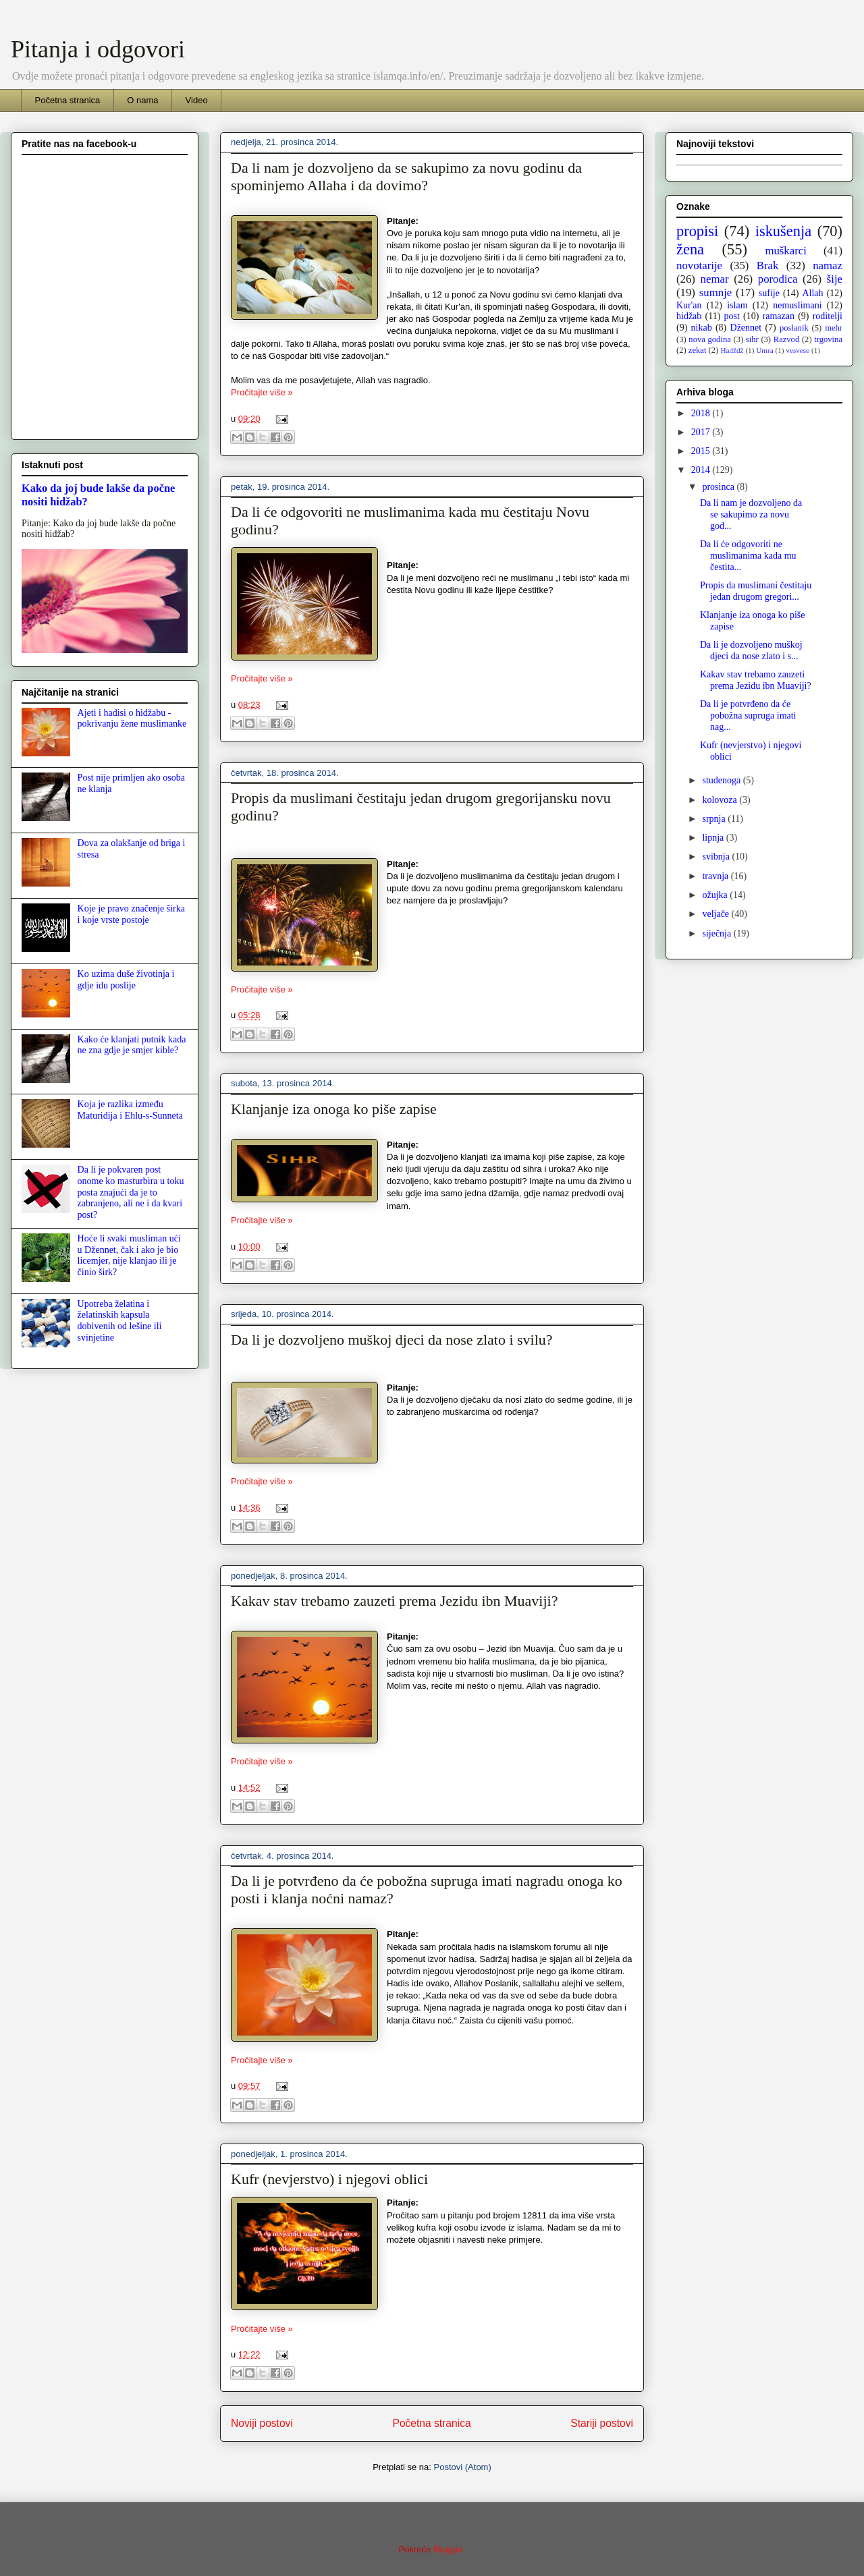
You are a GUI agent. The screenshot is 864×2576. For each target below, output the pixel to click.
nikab (701, 328)
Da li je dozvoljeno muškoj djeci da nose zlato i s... (751, 650)
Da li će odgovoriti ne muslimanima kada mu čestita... (748, 555)
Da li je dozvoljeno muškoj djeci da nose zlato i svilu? (392, 1339)
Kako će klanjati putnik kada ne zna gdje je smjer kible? (132, 1045)
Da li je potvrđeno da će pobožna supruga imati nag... (748, 715)
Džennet (746, 328)
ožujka (716, 895)
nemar (715, 279)
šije (834, 279)
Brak (768, 265)
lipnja (714, 838)
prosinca (719, 487)
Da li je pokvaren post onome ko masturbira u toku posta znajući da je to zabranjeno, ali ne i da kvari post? (131, 1192)
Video (197, 100)
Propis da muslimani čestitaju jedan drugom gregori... (755, 591)
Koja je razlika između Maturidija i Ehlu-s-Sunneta (130, 1110)
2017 (702, 432)
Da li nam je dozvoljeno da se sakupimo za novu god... (751, 514)
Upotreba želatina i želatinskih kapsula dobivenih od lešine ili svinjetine (120, 1321)
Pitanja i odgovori (98, 49)
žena (690, 249)
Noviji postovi (262, 2423)
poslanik (794, 328)
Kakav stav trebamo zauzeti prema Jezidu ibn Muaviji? (394, 1600)
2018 (702, 413)
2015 (702, 451)
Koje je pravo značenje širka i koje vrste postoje (131, 914)
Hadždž (731, 350)
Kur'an (689, 305)
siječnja (717, 933)
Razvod (786, 339)
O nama (142, 100)
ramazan (778, 316)
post (732, 316)
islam (737, 305)
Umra (764, 350)
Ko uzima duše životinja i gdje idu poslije (126, 979)
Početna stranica (68, 100)
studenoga (722, 780)
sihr (752, 339)
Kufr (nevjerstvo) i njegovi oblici (329, 2179)
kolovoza (720, 800)
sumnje (715, 292)
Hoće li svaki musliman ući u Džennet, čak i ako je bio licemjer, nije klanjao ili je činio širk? (129, 1255)
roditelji (827, 316)
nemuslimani (797, 305)
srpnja (715, 819)
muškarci (786, 250)
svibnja (717, 856)
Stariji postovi (601, 2423)
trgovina (828, 339)
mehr (833, 328)
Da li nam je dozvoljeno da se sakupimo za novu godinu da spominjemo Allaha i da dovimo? (406, 176)
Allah (812, 293)
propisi (697, 231)
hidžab (688, 316)
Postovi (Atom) (462, 2467)
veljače (716, 914)
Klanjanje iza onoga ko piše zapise (334, 1108)
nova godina (709, 339)
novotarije (699, 265)
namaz (827, 265)
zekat (697, 350)
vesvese (797, 350)
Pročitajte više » (262, 392)
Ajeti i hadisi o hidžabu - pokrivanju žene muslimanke (132, 718)
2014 (702, 470)
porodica (778, 279)
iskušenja (783, 231)
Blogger (448, 2549)
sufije (769, 293)
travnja (716, 876)
